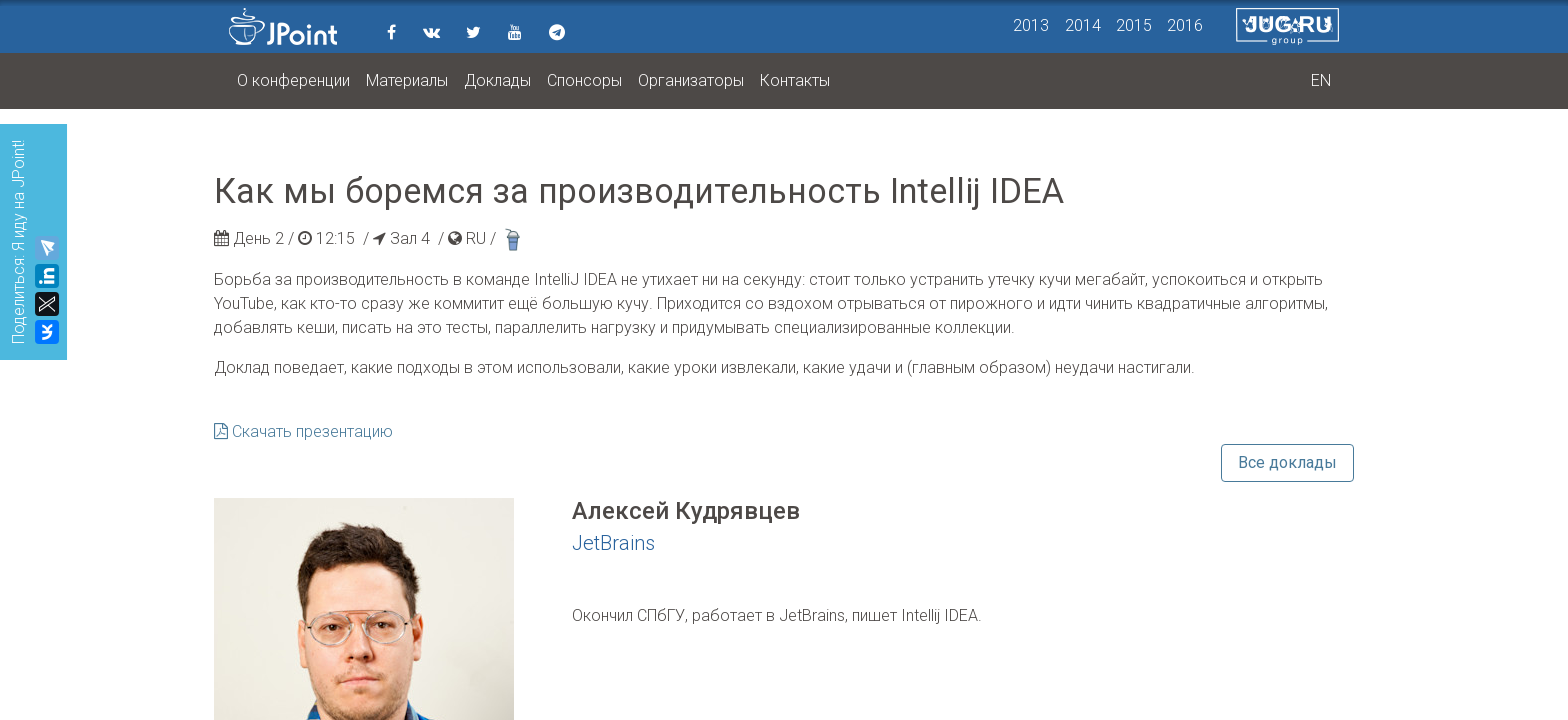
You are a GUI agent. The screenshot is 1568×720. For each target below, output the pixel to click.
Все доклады (1287, 462)
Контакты (795, 80)
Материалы (407, 80)
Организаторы (691, 80)
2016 (1185, 25)
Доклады (497, 80)
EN (1321, 80)
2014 (1083, 25)
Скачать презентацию (303, 431)
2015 (1134, 25)
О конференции (293, 80)
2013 (1031, 25)
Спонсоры (584, 80)
